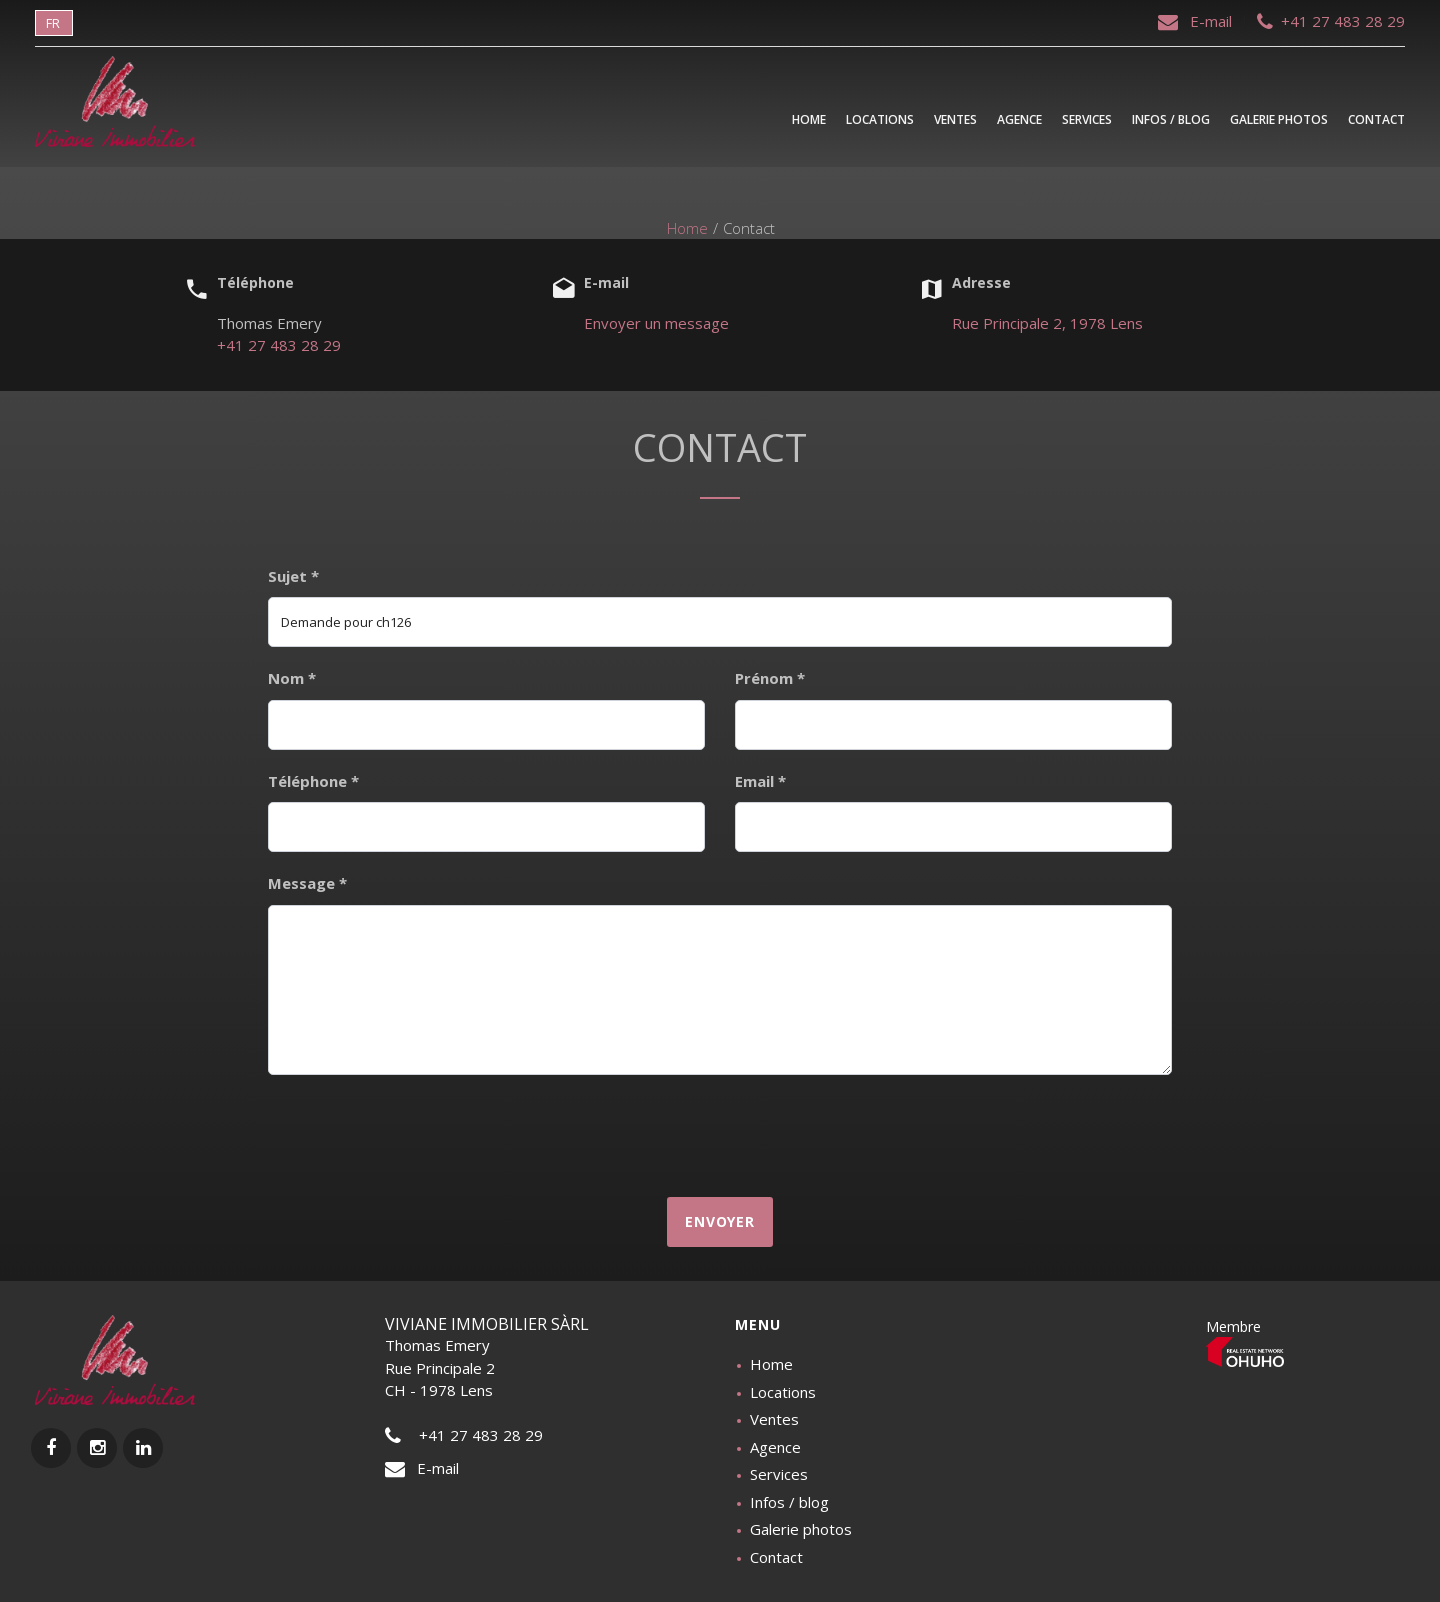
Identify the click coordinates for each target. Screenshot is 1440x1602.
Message (307, 883)
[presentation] (720, 1134)
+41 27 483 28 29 (1331, 21)
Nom (292, 678)
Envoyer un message (656, 323)
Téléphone (313, 781)
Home (687, 228)
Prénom (770, 678)
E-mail (1197, 21)
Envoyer (720, 1221)
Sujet (293, 576)
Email (760, 781)
